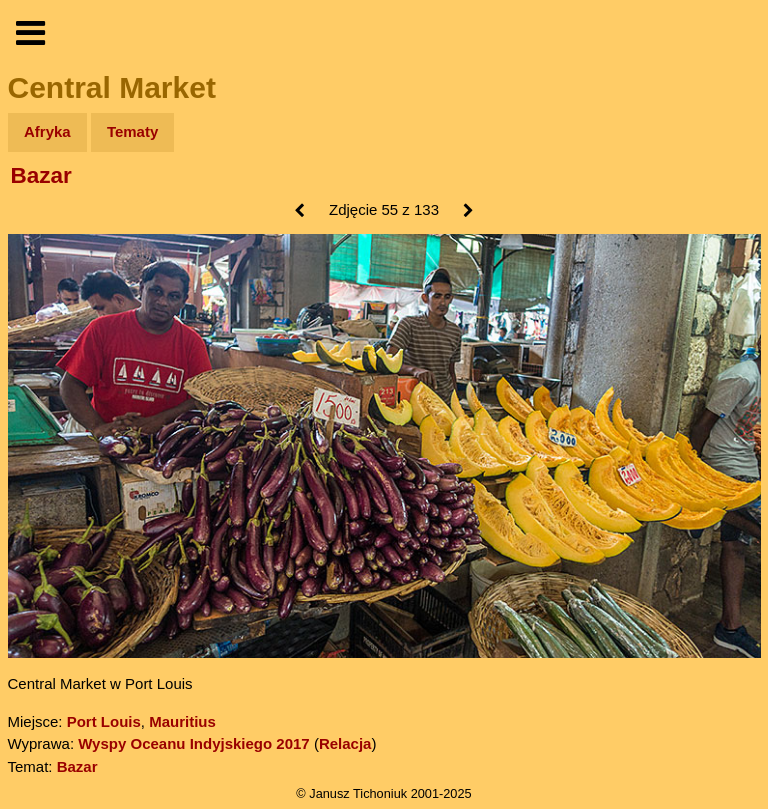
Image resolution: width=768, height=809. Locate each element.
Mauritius (182, 721)
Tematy (132, 131)
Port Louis (104, 721)
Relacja (345, 743)
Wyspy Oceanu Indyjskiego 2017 (194, 743)
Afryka (47, 131)
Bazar (41, 175)
